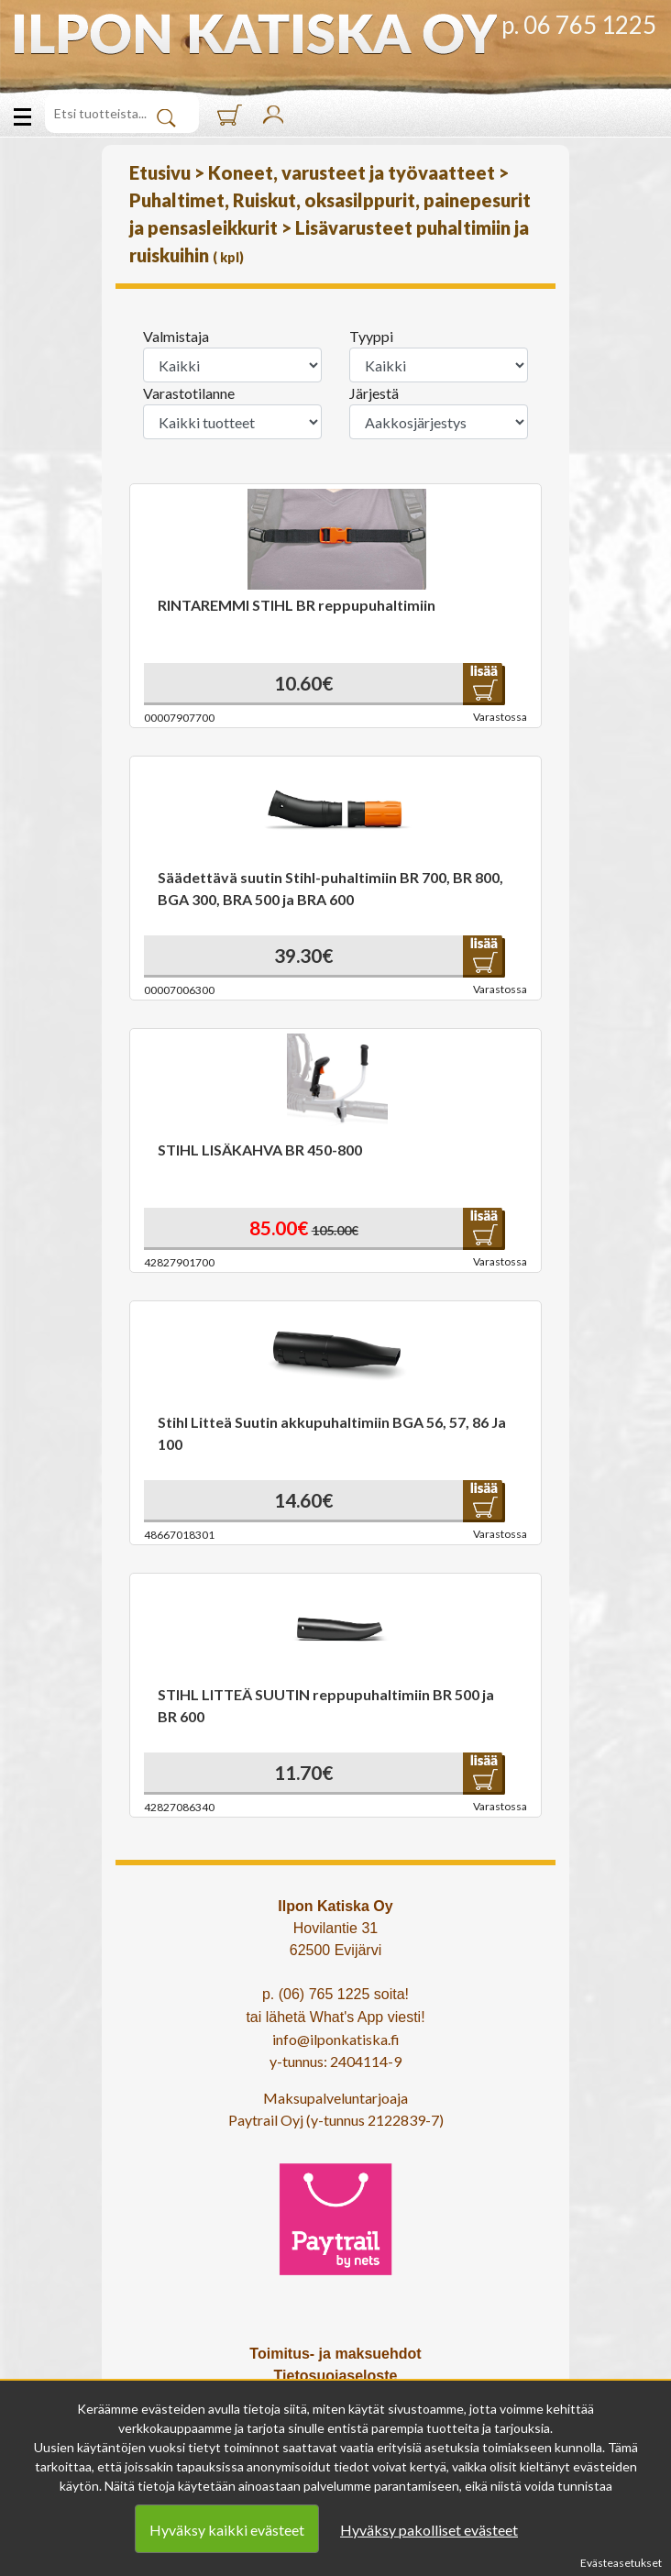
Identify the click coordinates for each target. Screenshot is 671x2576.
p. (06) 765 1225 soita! (335, 1994)
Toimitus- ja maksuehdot (335, 2353)
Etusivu (161, 172)
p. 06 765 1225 (578, 24)
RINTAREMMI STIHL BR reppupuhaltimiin (296, 605)
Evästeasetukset (621, 2563)
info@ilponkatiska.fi (336, 2039)
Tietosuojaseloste (336, 2375)
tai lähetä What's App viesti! (335, 2017)
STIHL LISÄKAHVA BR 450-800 (260, 1149)
